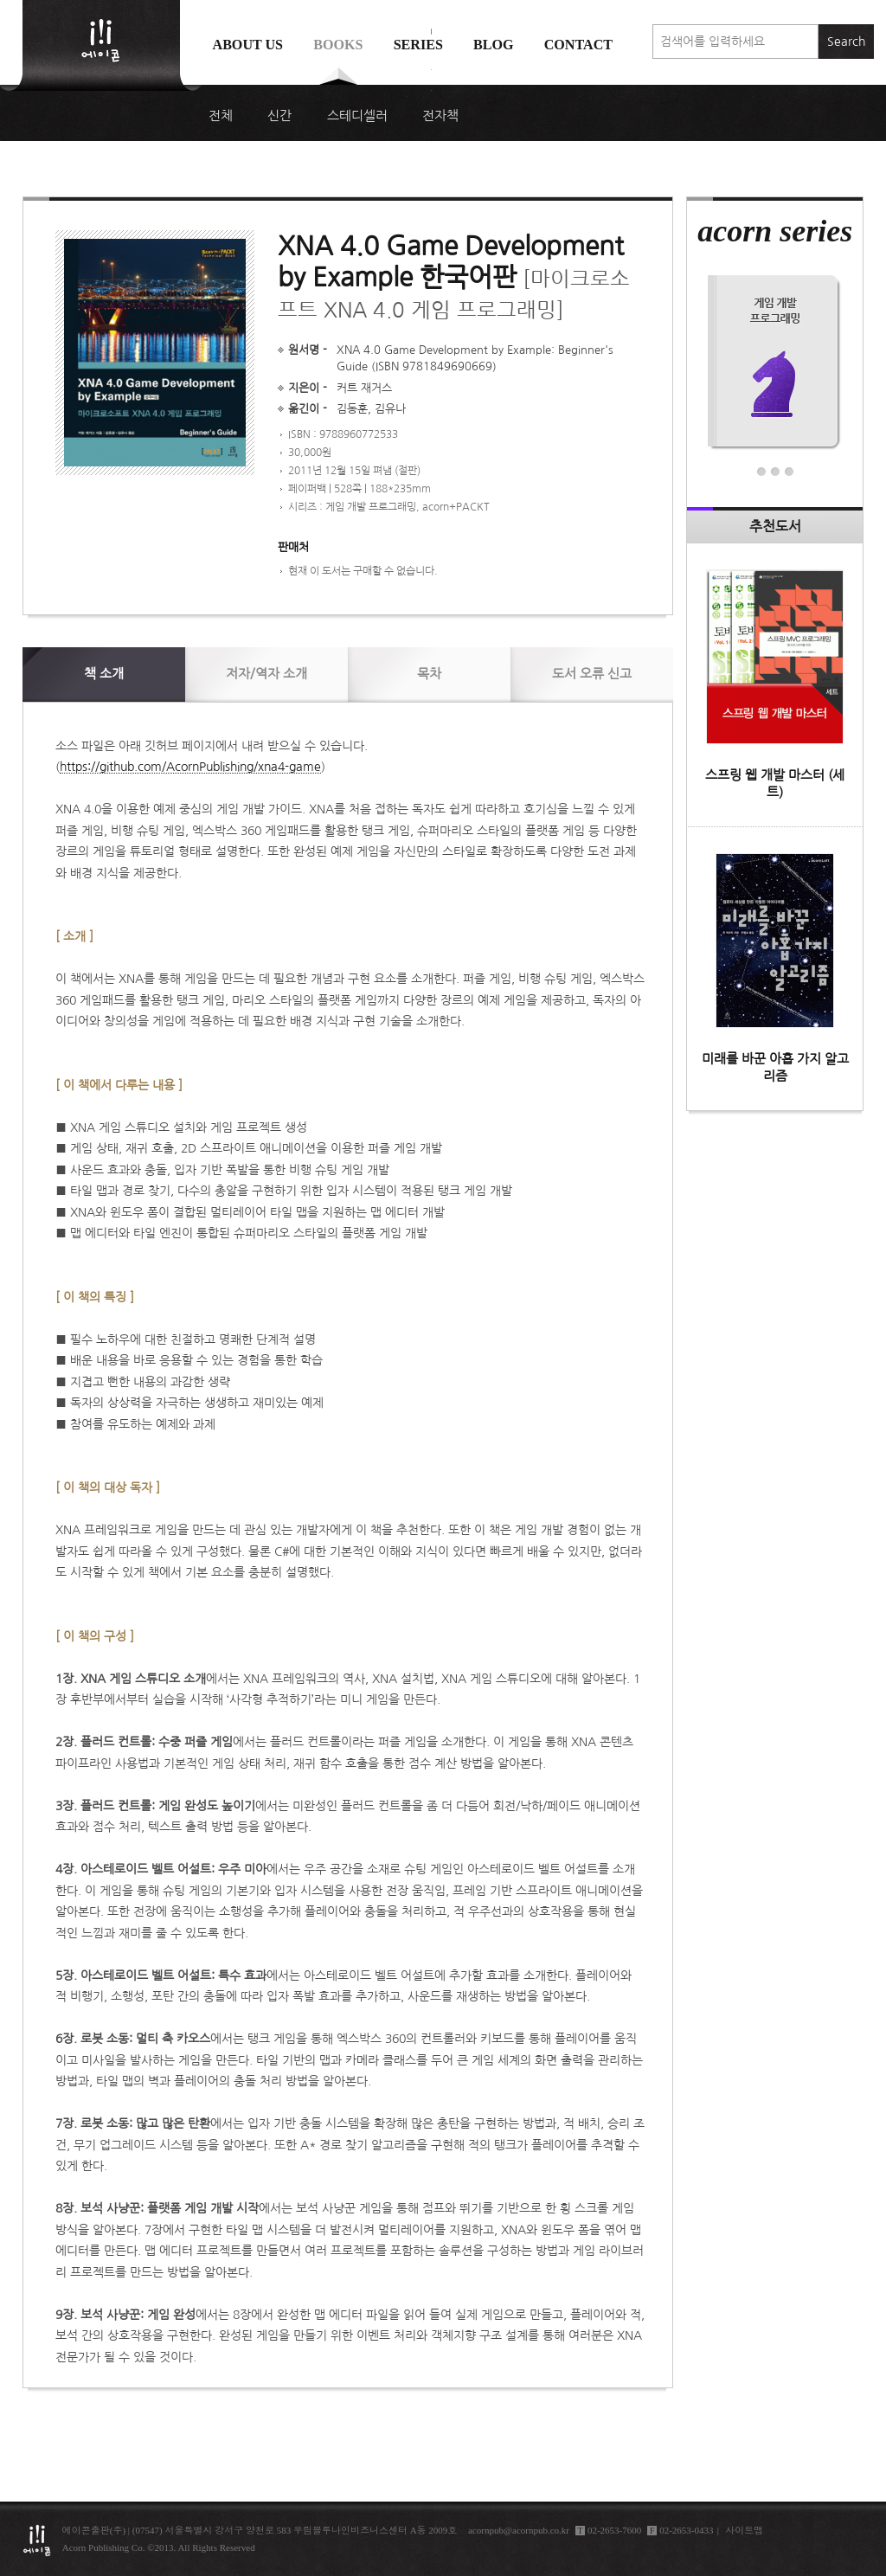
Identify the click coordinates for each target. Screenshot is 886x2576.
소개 (104, 673)
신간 (279, 116)
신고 (592, 673)
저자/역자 (266, 673)
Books (338, 44)
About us (248, 44)
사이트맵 (744, 2530)
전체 (221, 116)
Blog (493, 44)
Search (846, 41)
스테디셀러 (357, 116)
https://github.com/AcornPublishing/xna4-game (190, 767)
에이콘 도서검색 (431, 88)
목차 (429, 673)
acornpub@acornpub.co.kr (518, 2530)
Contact (578, 44)
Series (418, 44)
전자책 (440, 116)
